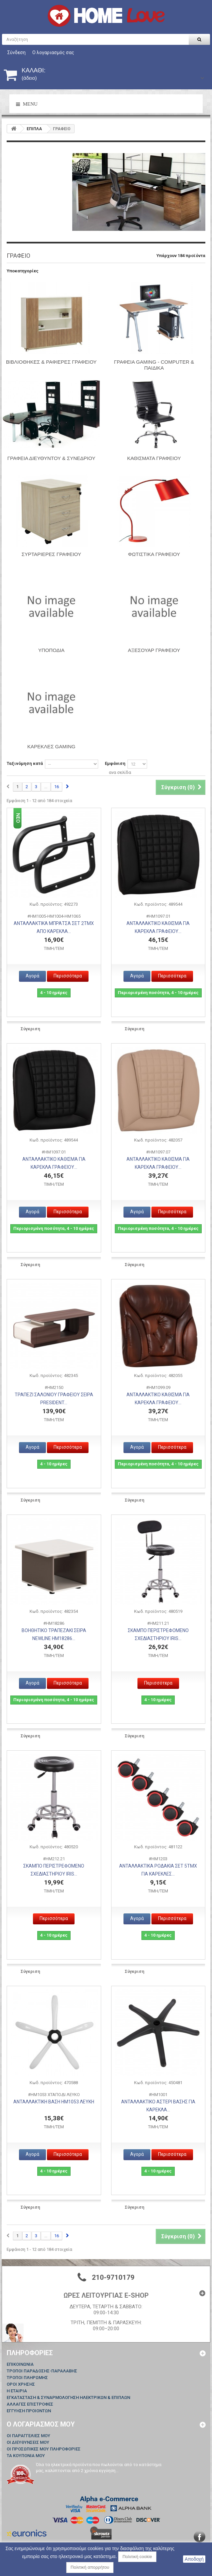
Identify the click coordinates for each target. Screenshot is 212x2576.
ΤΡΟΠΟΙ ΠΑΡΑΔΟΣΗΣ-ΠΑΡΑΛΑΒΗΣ (42, 2370)
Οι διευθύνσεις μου (28, 2442)
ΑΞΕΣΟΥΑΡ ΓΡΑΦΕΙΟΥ (154, 650)
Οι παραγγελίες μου (28, 2435)
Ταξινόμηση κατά (25, 763)
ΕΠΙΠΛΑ (34, 129)
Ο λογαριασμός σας (53, 52)
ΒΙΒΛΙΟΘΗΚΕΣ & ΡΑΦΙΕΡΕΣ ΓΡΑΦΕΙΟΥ (51, 362)
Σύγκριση (30, 1028)
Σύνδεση (16, 52)
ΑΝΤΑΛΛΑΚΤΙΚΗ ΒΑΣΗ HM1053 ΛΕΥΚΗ (53, 2101)
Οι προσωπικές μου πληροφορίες (44, 2448)
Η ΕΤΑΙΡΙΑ (17, 2390)
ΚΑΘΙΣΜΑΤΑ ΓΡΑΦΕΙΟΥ (154, 458)
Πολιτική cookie (137, 2556)
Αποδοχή (194, 2559)
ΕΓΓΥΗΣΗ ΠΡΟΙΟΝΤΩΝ (29, 2410)
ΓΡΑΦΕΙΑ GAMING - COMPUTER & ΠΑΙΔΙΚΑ (154, 365)
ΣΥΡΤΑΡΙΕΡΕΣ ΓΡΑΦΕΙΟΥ (51, 554)
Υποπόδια (51, 650)
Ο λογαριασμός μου (41, 2424)
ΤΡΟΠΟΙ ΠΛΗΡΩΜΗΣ (27, 2377)
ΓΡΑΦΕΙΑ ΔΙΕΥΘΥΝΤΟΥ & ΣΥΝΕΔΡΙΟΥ (51, 458)
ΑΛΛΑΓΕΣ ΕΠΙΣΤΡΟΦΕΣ (30, 2404)
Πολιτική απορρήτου (90, 2567)
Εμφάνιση (115, 763)
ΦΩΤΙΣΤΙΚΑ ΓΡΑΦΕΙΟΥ (154, 554)
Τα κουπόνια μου (26, 2455)
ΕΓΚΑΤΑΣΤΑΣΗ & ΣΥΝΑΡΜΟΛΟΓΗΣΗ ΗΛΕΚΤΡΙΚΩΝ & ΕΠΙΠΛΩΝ (68, 2397)
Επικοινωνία (20, 2364)
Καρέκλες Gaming (51, 746)
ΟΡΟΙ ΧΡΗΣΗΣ (21, 2384)
